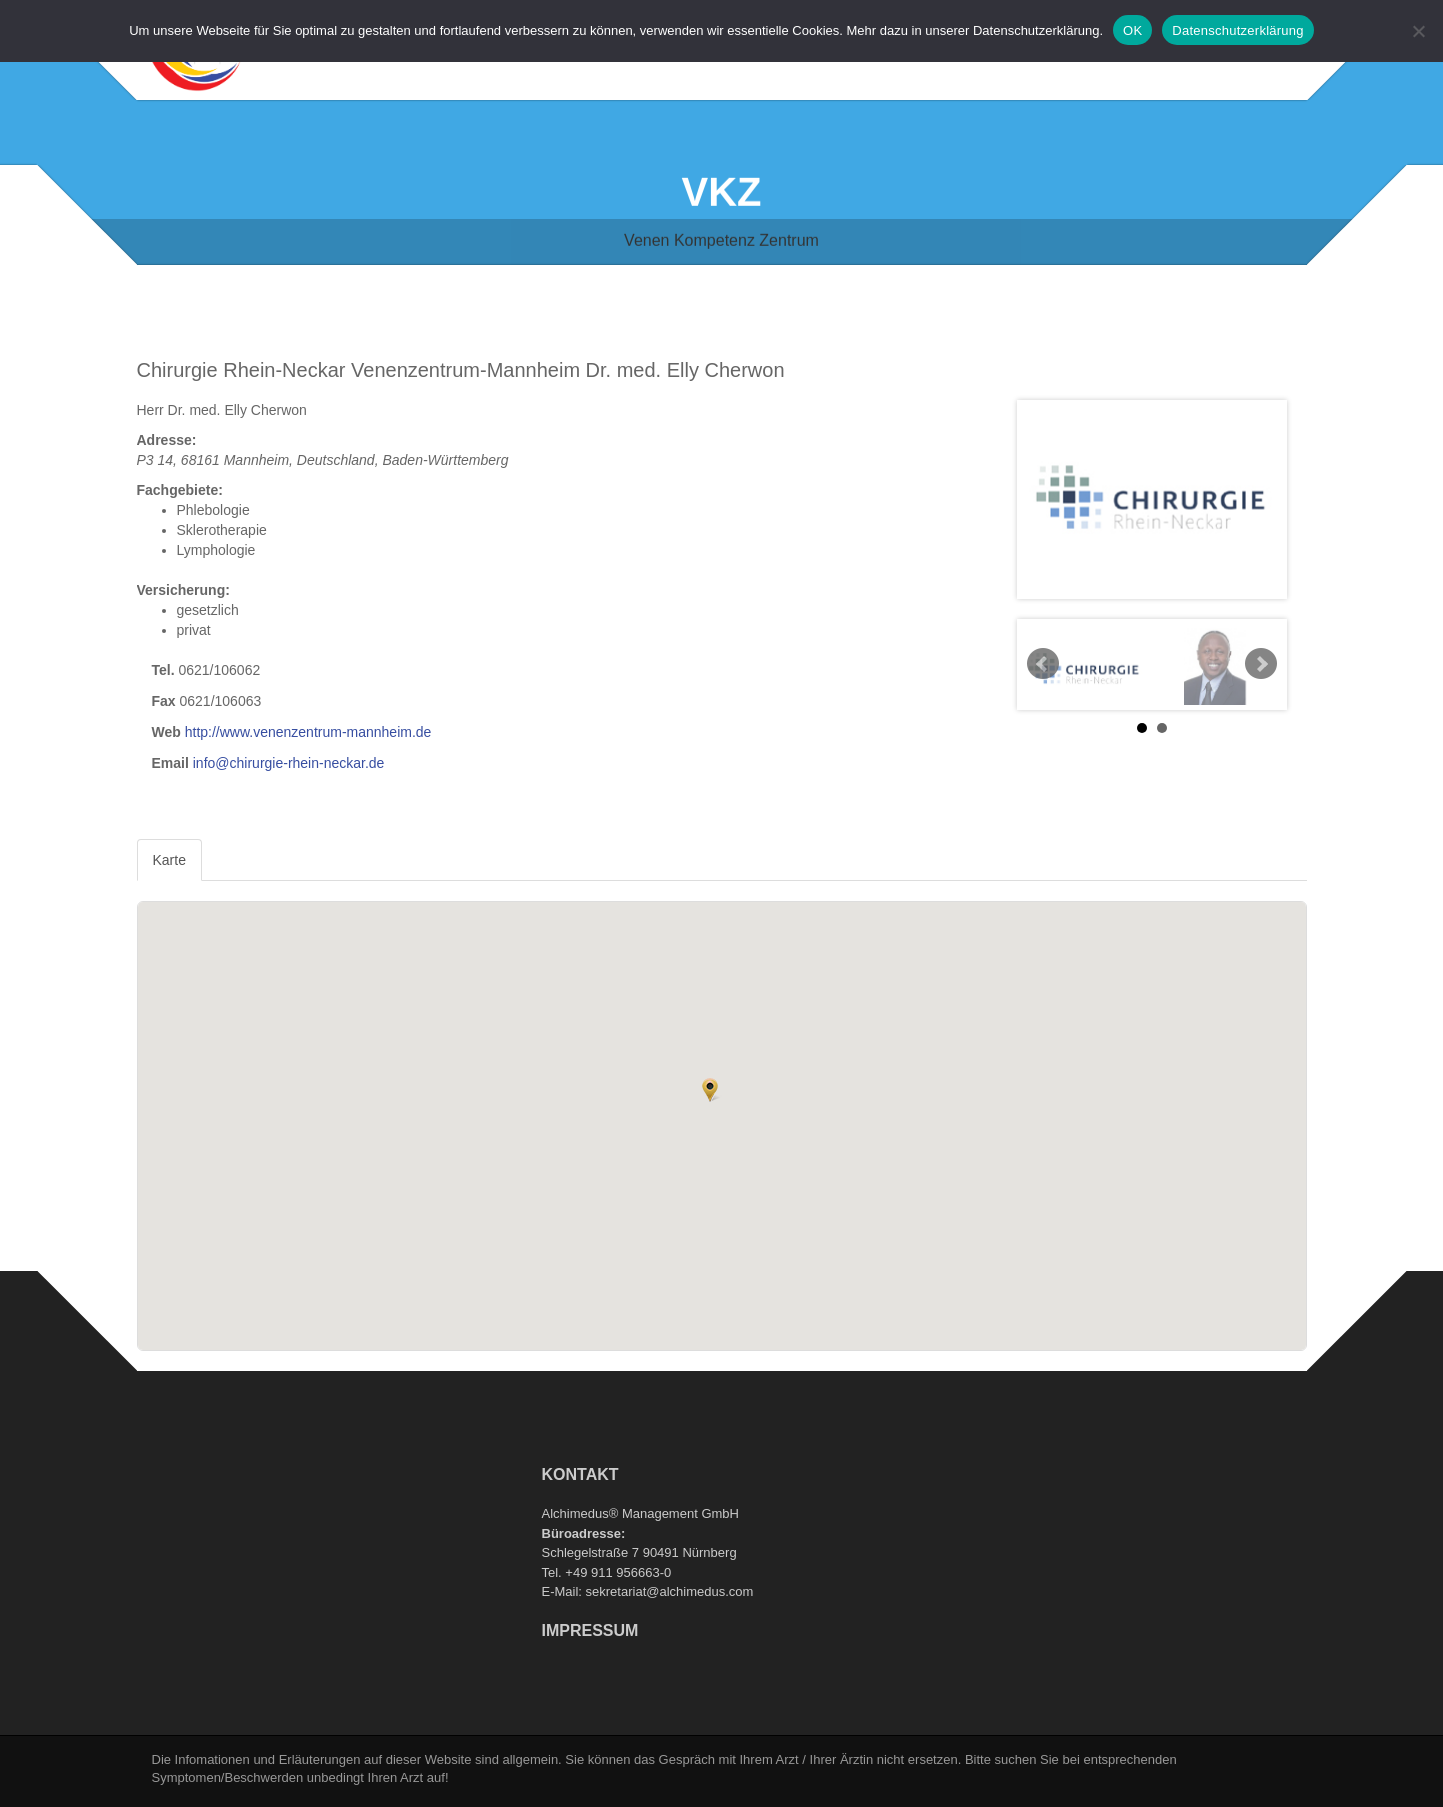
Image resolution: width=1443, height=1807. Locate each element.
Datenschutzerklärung (1237, 30)
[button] (710, 1090)
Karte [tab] (169, 860)
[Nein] (1418, 31)
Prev (1043, 664)
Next (1261, 664)
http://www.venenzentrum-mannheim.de (308, 732)
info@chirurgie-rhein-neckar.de (289, 763)
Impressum (590, 1630)
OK (1132, 30)
